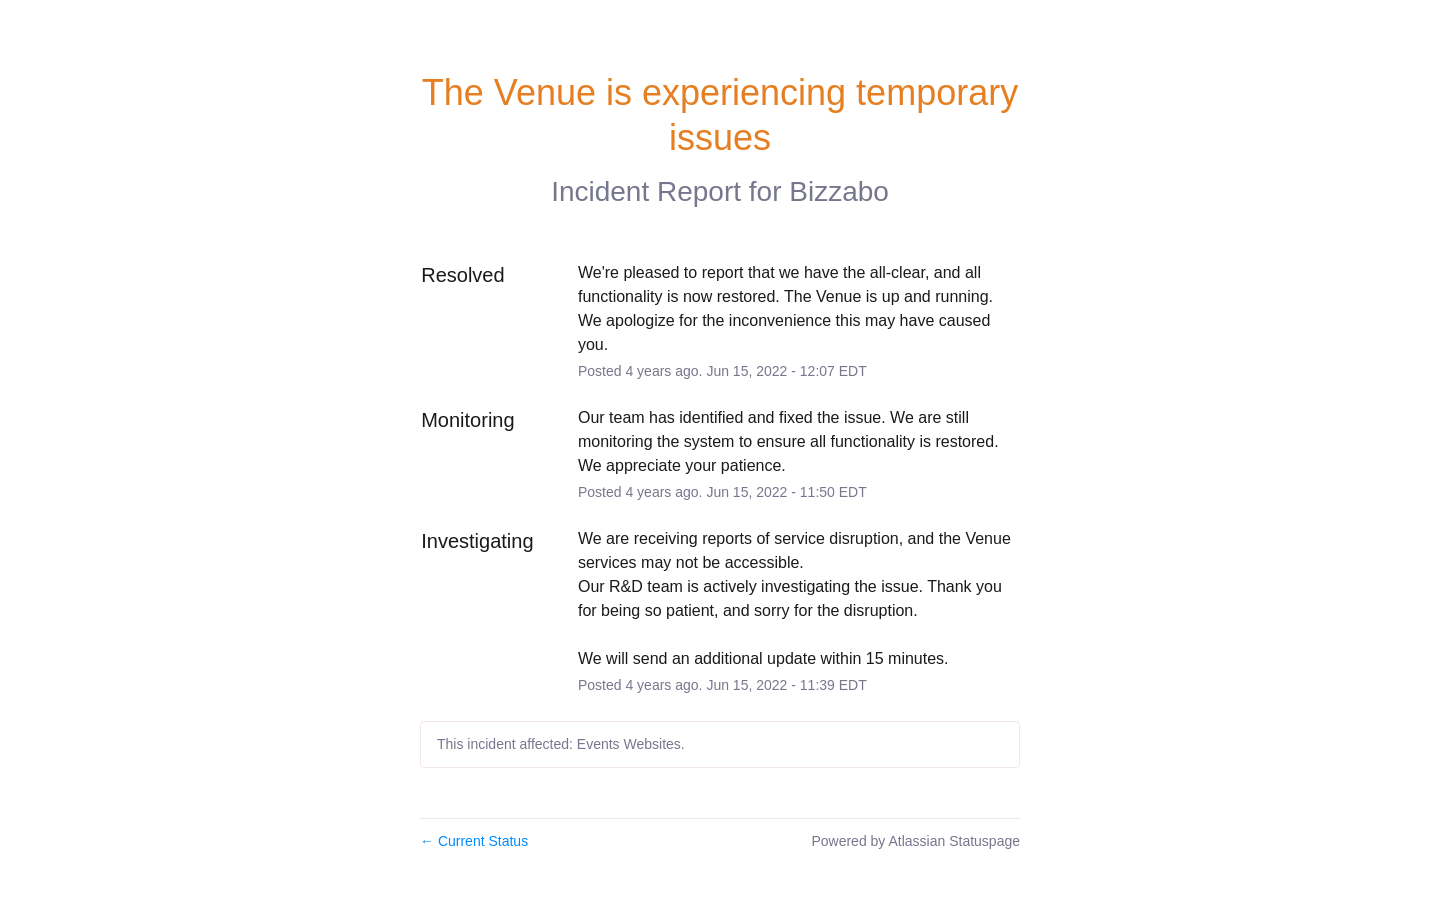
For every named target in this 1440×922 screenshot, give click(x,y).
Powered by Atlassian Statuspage (915, 841)
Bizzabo (839, 191)
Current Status (474, 841)
